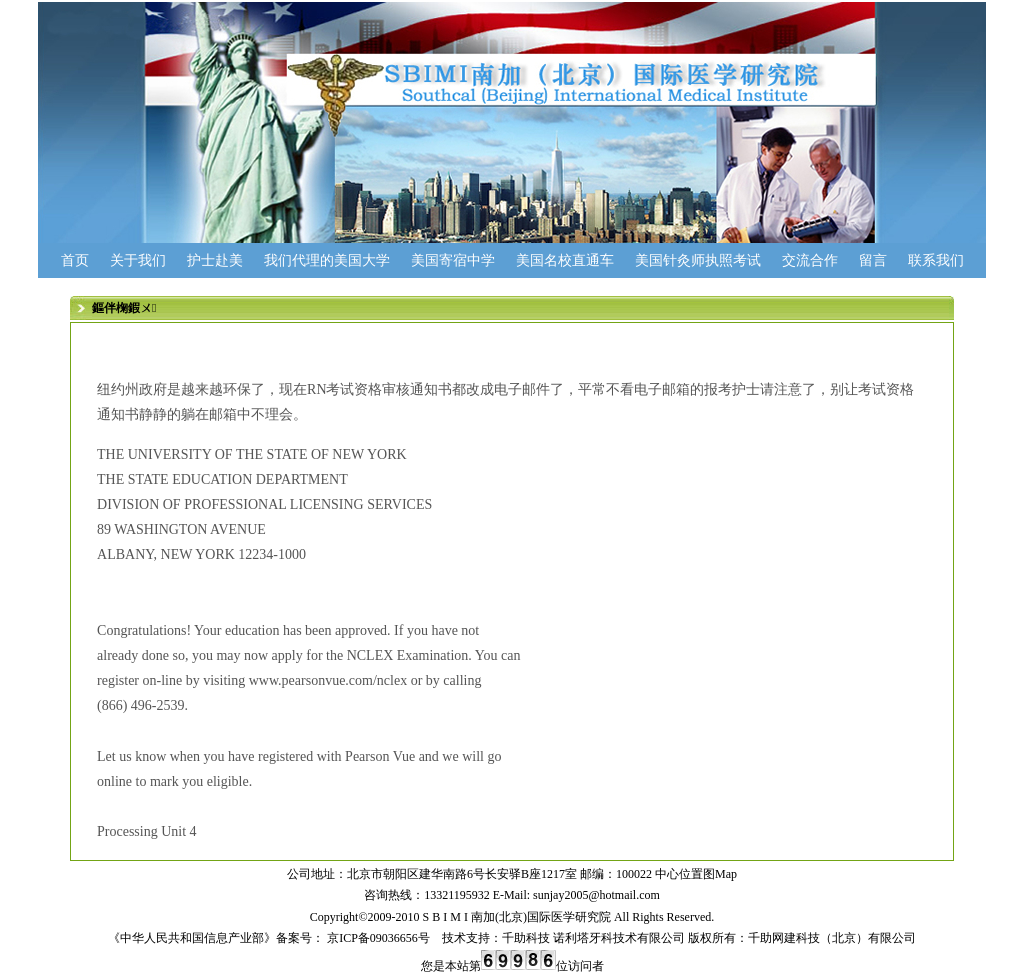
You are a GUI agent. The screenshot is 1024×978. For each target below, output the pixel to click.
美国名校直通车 (565, 260)
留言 (873, 260)
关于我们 (138, 260)
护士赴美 (215, 260)
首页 (75, 260)
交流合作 (810, 260)
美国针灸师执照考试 (698, 260)
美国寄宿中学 (453, 260)
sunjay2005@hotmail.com (596, 895)
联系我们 (936, 260)
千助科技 (526, 938)
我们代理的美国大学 (327, 260)
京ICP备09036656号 (377, 938)
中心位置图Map (696, 874)
